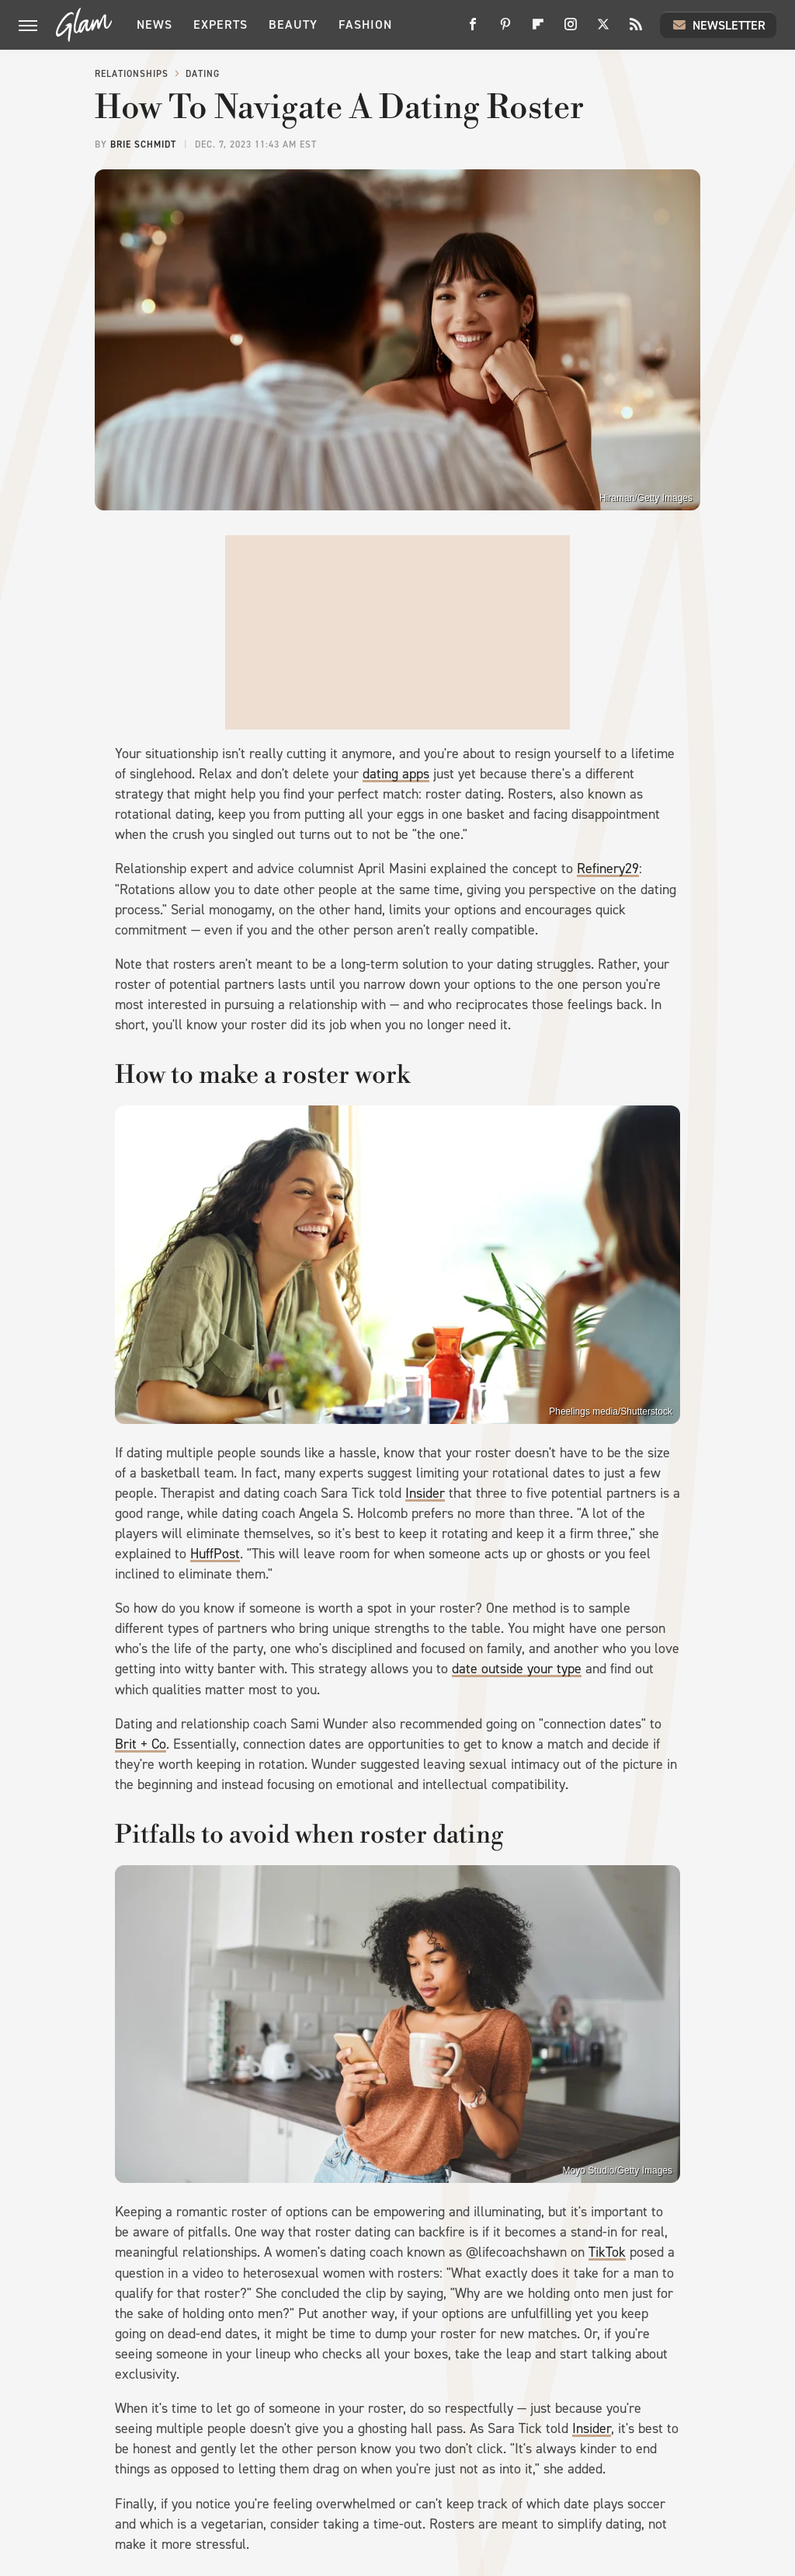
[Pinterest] (505, 30)
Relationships (131, 73)
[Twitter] (603, 30)
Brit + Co (140, 1744)
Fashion (365, 24)
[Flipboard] (538, 30)
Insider (425, 1493)
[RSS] (635, 30)
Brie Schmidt (143, 144)
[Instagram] (570, 30)
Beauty (293, 24)
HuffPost (215, 1553)
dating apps (396, 773)
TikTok (607, 2252)
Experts (220, 24)
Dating (203, 73)
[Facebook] (472, 30)
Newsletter (718, 24)
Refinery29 (608, 868)
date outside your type (516, 1668)
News (154, 24)
